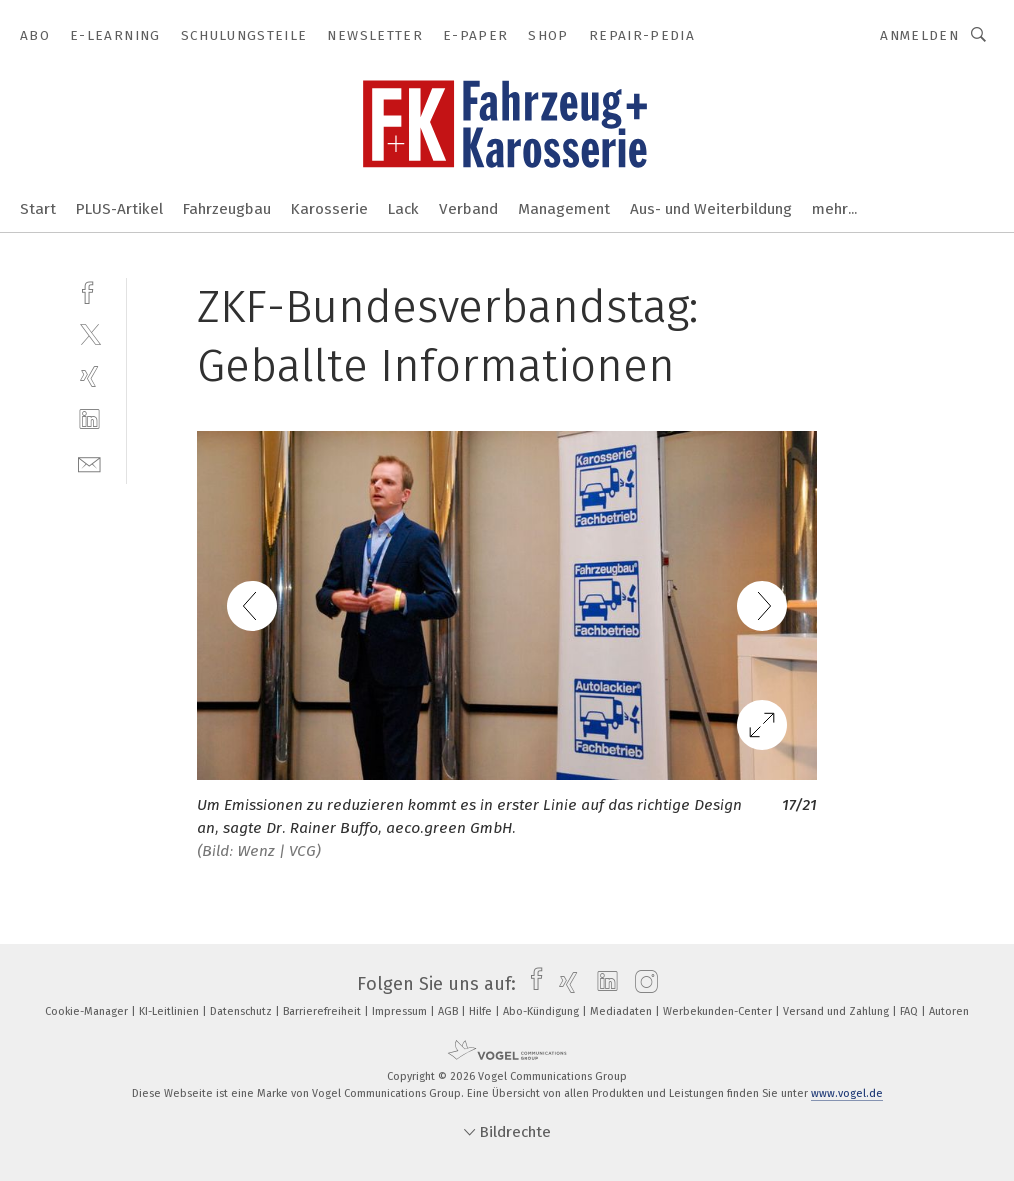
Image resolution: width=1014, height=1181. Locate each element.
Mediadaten (622, 1011)
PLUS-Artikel (119, 209)
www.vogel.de (847, 1093)
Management (564, 209)
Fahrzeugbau (227, 209)
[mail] (89, 462)
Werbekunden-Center (719, 1011)
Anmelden (919, 35)
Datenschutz (242, 1011)
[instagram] (641, 984)
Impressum (401, 1011)
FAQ (910, 1011)
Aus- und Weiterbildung (711, 209)
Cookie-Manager (88, 1011)
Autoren (949, 1011)
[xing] (89, 376)
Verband (468, 209)
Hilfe (482, 1011)
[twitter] (89, 333)
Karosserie (329, 209)
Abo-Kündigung (542, 1011)
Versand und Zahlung (837, 1011)
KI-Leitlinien (170, 1011)
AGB (449, 1011)
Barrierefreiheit (323, 1011)
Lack (403, 209)
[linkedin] (89, 419)
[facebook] (89, 290)
